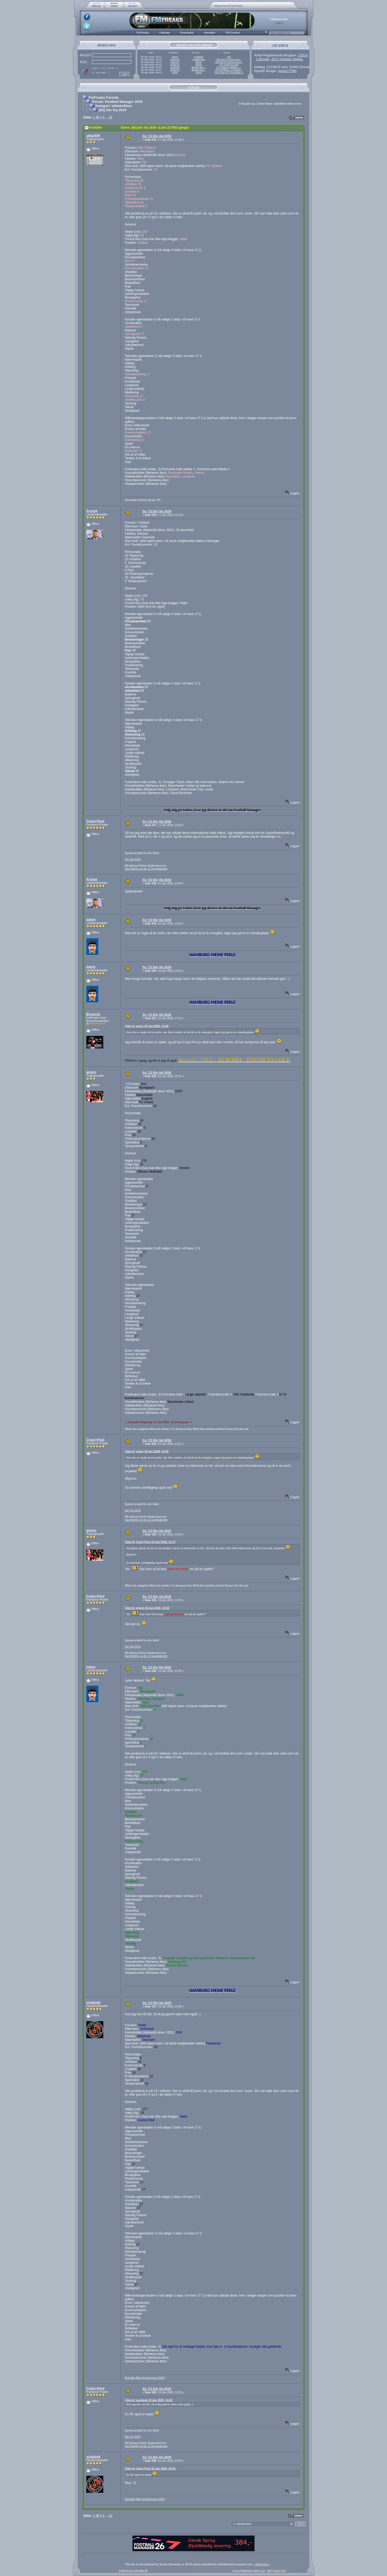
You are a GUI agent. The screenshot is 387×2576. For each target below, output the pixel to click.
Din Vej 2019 (133, 859)
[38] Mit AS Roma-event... (229, 62)
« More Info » (261, 2564)
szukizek (175, 59)
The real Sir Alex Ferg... (228, 59)
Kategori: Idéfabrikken (113, 106)
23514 (303, 55)
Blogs (199, 62)
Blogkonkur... (199, 67)
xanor (91, 919)
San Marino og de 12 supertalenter (146, 868)
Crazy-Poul (95, 821)
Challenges (198, 59)
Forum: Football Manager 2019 (117, 102)
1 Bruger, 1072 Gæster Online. (280, 59)
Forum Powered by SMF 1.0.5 (248, 2570)
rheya (175, 57)
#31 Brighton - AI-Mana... (228, 70)
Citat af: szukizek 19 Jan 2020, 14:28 (148, 2400)
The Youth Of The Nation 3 (228, 72)
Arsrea (91, 511)
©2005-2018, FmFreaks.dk (132, 2570)
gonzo (91, 1072)
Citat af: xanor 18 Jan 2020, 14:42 (147, 1026)
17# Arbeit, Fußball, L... (228, 67)
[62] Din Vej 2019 (112, 110)
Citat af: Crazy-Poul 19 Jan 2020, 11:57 (150, 1541)
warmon (175, 62)
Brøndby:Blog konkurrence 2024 (145, 2377)
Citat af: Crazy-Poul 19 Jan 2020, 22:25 (150, 2468)
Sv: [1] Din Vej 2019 (156, 136)
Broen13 (174, 64)
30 (110, 117)
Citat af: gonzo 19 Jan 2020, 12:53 (147, 1607)
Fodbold (198, 57)
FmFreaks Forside (104, 97)
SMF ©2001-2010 (276, 2570)
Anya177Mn (287, 71)
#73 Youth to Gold (228, 64)
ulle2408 (93, 136)
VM (229, 57)
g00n (175, 72)
